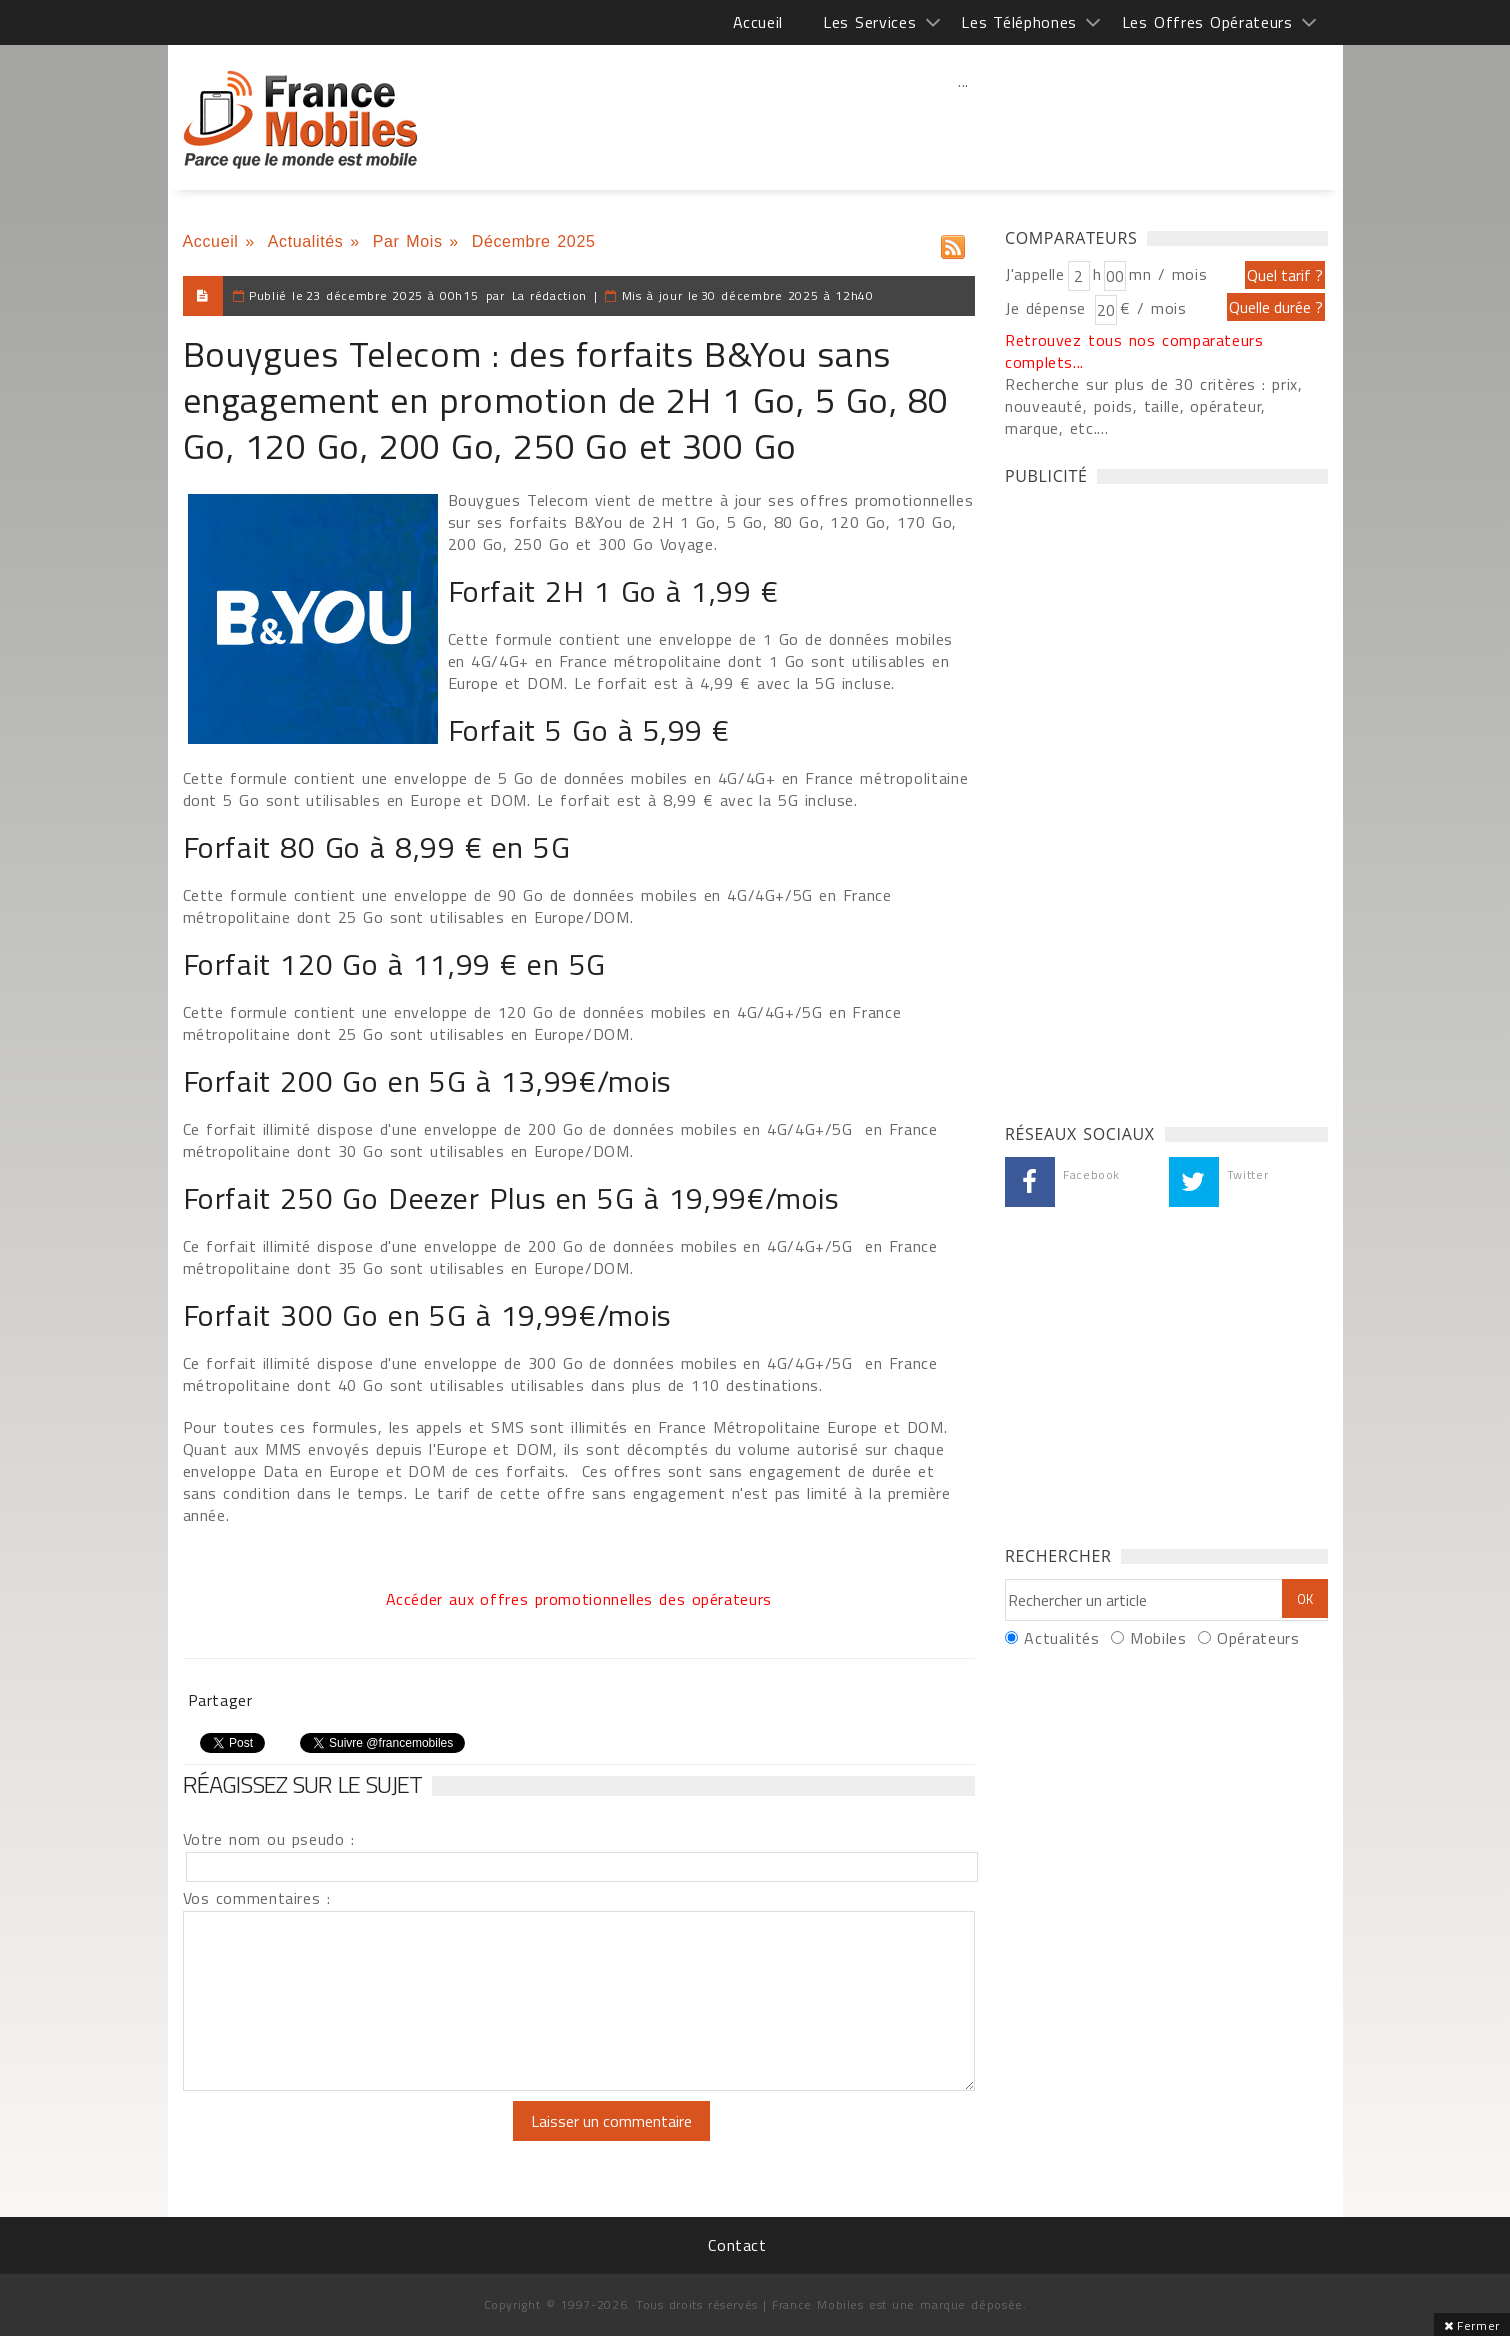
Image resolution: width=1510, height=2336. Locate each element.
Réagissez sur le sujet (303, 1784)
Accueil (758, 22)
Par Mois (408, 241)
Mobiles (1158, 1638)
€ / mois (1153, 308)
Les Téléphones (1019, 22)
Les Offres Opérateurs (1207, 22)
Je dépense (1048, 308)
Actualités (306, 241)
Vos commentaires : (257, 1898)
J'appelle (1035, 274)
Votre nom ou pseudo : (269, 1839)
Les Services (869, 22)
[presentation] (350, 2140)
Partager (220, 1700)
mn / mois (1168, 274)
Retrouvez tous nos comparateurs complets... (1134, 351)
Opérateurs (1258, 1638)
